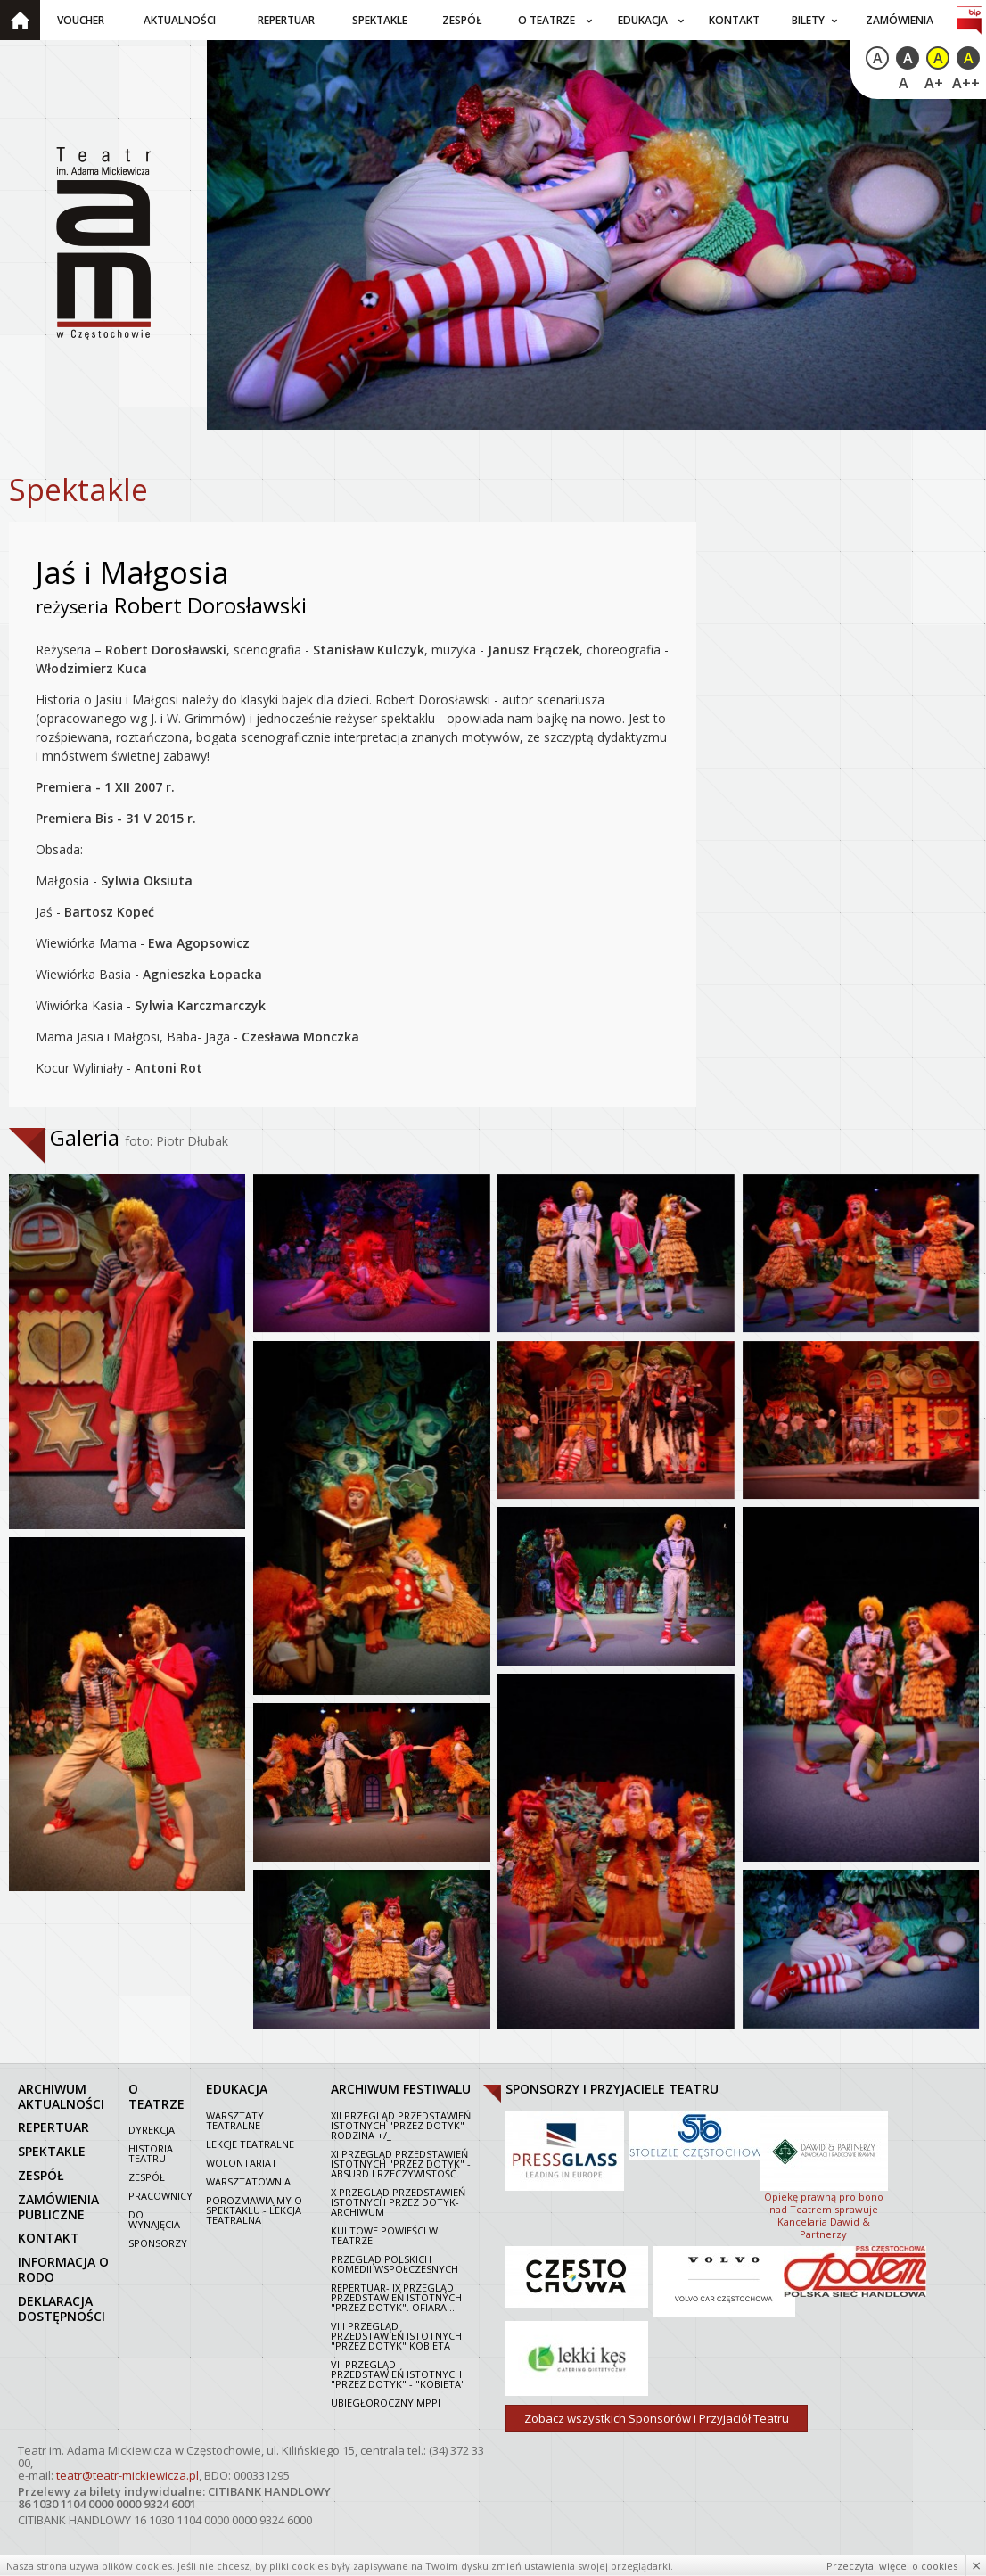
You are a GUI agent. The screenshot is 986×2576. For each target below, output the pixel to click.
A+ (933, 83)
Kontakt (734, 20)
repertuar (53, 2126)
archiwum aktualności (61, 2095)
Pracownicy (160, 2195)
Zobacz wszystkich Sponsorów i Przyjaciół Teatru (656, 2417)
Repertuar (286, 20)
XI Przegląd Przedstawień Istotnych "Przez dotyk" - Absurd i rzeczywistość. (401, 2162)
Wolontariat (241, 2162)
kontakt (48, 2236)
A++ (966, 83)
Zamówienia (899, 20)
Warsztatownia (248, 2180)
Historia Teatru (150, 2152)
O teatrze (546, 20)
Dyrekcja (151, 2129)
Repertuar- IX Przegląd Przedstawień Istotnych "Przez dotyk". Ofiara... (396, 2296)
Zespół (462, 20)
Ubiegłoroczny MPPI (385, 2401)
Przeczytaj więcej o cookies (891, 2565)
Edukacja (643, 20)
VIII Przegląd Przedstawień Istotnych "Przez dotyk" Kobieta (396, 2334)
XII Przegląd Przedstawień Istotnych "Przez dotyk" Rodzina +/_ (401, 2124)
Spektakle (379, 20)
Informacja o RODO (63, 2268)
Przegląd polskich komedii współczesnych (394, 2263)
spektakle (52, 2150)
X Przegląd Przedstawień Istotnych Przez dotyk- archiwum (398, 2201)
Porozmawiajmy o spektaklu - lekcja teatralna (254, 2209)
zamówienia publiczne (58, 2206)
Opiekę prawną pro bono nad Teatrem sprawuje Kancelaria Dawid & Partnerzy (824, 2173)
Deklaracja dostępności (61, 2308)
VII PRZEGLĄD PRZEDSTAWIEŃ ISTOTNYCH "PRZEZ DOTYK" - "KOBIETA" (398, 2373)
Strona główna (20, 20)
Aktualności (180, 20)
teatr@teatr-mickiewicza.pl (127, 2474)
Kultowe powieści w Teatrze (384, 2234)
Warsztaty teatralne (235, 2119)
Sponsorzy (157, 2242)
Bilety (808, 20)
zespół (41, 2174)
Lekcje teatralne (250, 2143)
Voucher (80, 20)
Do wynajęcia (154, 2218)
